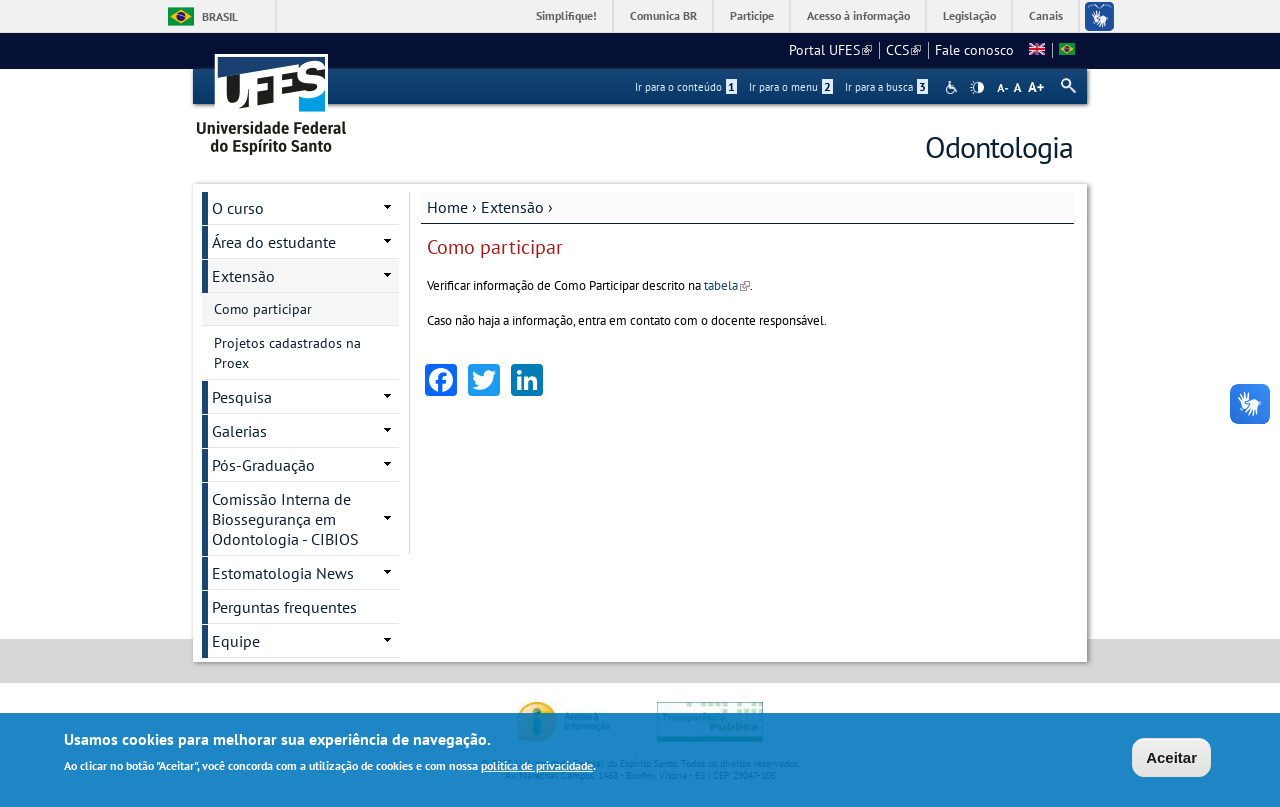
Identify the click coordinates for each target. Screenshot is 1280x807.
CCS (903, 50)
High (977, 88)
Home (447, 207)
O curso (238, 208)
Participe (752, 15)
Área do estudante (274, 242)
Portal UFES (830, 50)
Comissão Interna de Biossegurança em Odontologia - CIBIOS (285, 519)
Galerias (239, 431)
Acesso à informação (858, 15)
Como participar (263, 309)
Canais (1046, 15)
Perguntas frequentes (284, 607)
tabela (727, 285)
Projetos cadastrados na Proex (287, 353)
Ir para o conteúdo (686, 87)
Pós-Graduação (263, 465)
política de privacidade (537, 765)
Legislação (969, 15)
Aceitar (1171, 757)
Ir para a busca (886, 87)
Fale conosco (974, 50)
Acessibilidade (953, 87)
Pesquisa (242, 397)
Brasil (220, 16)
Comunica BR (663, 15)
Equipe (236, 641)
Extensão (512, 207)
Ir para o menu (791, 87)
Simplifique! (566, 15)
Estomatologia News (283, 573)
